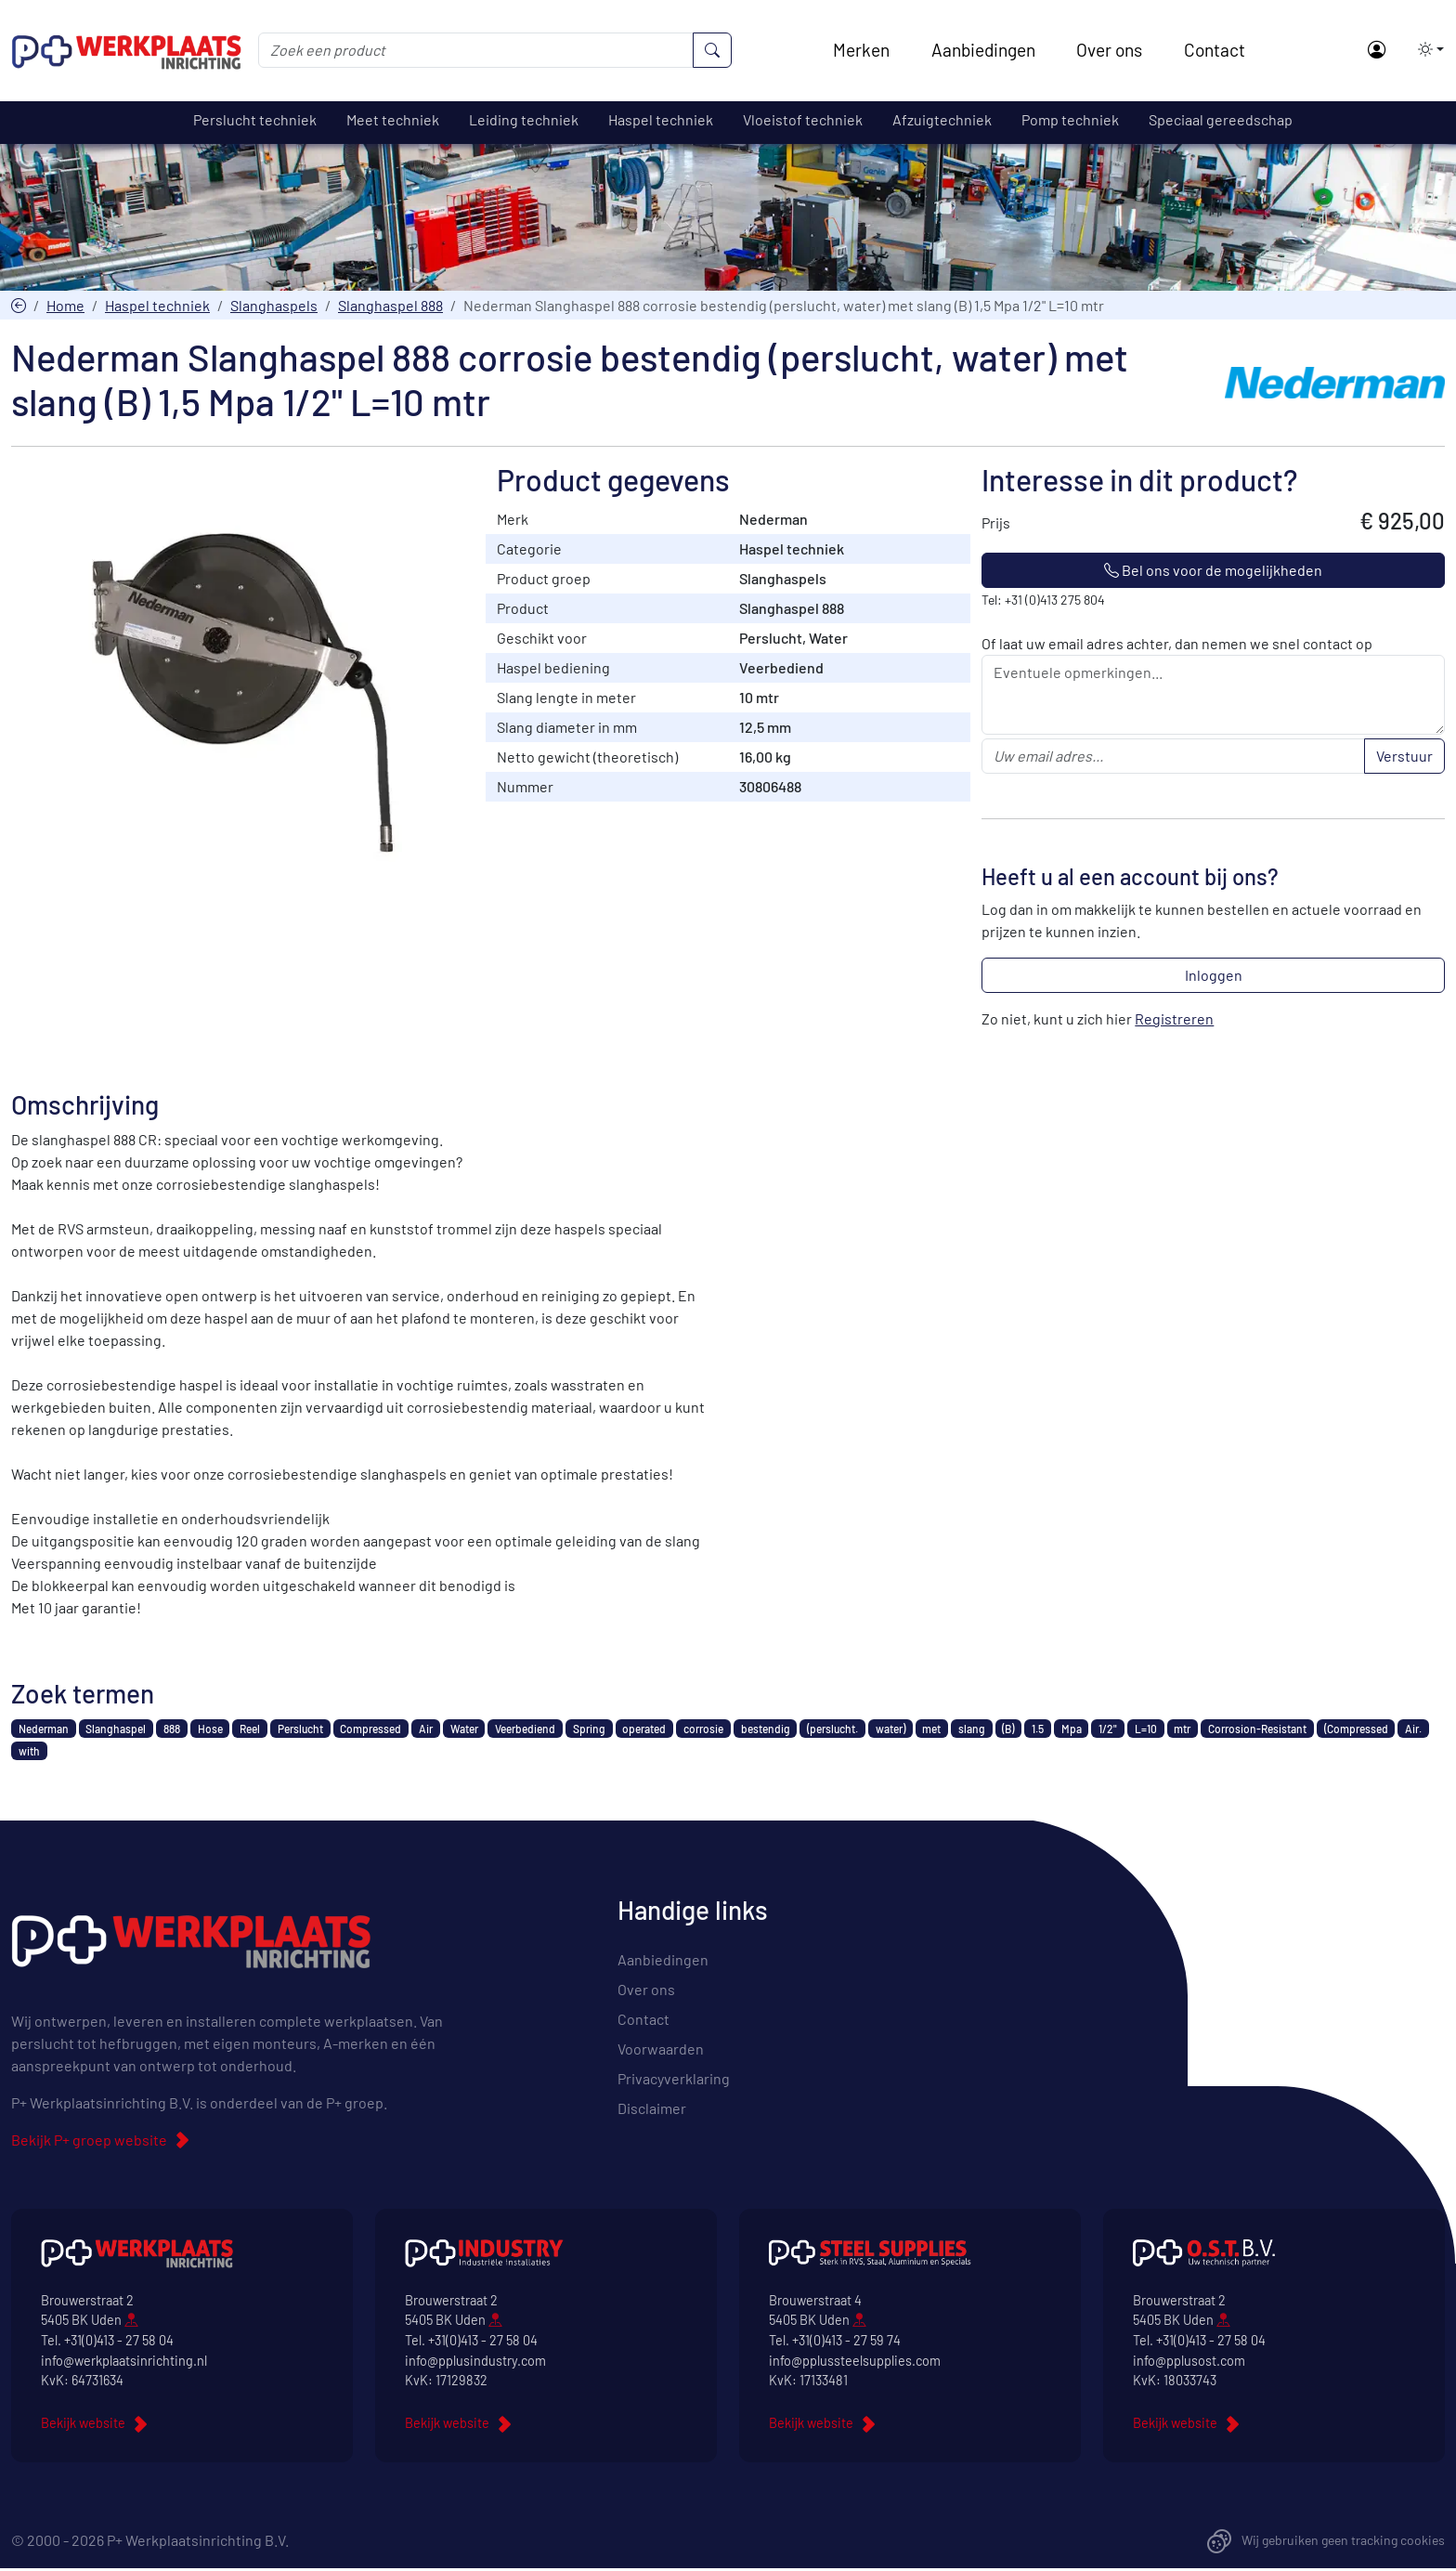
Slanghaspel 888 (390, 306)
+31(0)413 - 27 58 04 (119, 2342)
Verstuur (1404, 757)
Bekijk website (83, 2424)
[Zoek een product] (476, 50)
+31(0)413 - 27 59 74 (846, 2342)
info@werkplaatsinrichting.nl (124, 2361)
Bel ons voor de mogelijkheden (1213, 572)
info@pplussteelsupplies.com (855, 2361)
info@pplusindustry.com (475, 2361)
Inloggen (1213, 976)
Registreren (1174, 1020)
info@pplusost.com (1189, 2361)
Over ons (1109, 49)
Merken (861, 49)
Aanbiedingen (983, 49)
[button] (1425, 49)
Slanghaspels (274, 306)
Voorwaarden (661, 2049)
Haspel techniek (157, 306)
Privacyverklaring (674, 2079)
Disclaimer (652, 2109)
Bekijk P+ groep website (89, 2141)
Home (65, 306)
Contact (1214, 49)
